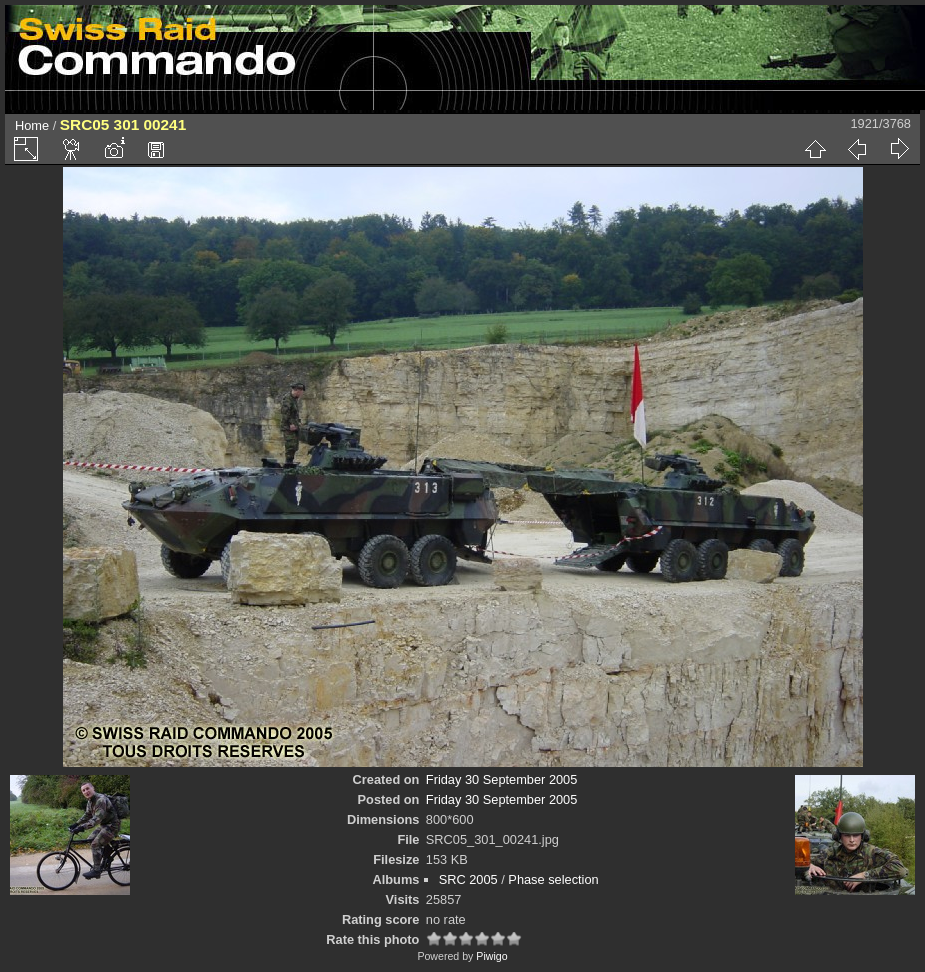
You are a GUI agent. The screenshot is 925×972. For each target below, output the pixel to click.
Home (32, 125)
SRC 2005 (468, 879)
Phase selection (553, 879)
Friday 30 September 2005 (502, 779)
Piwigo (491, 956)
